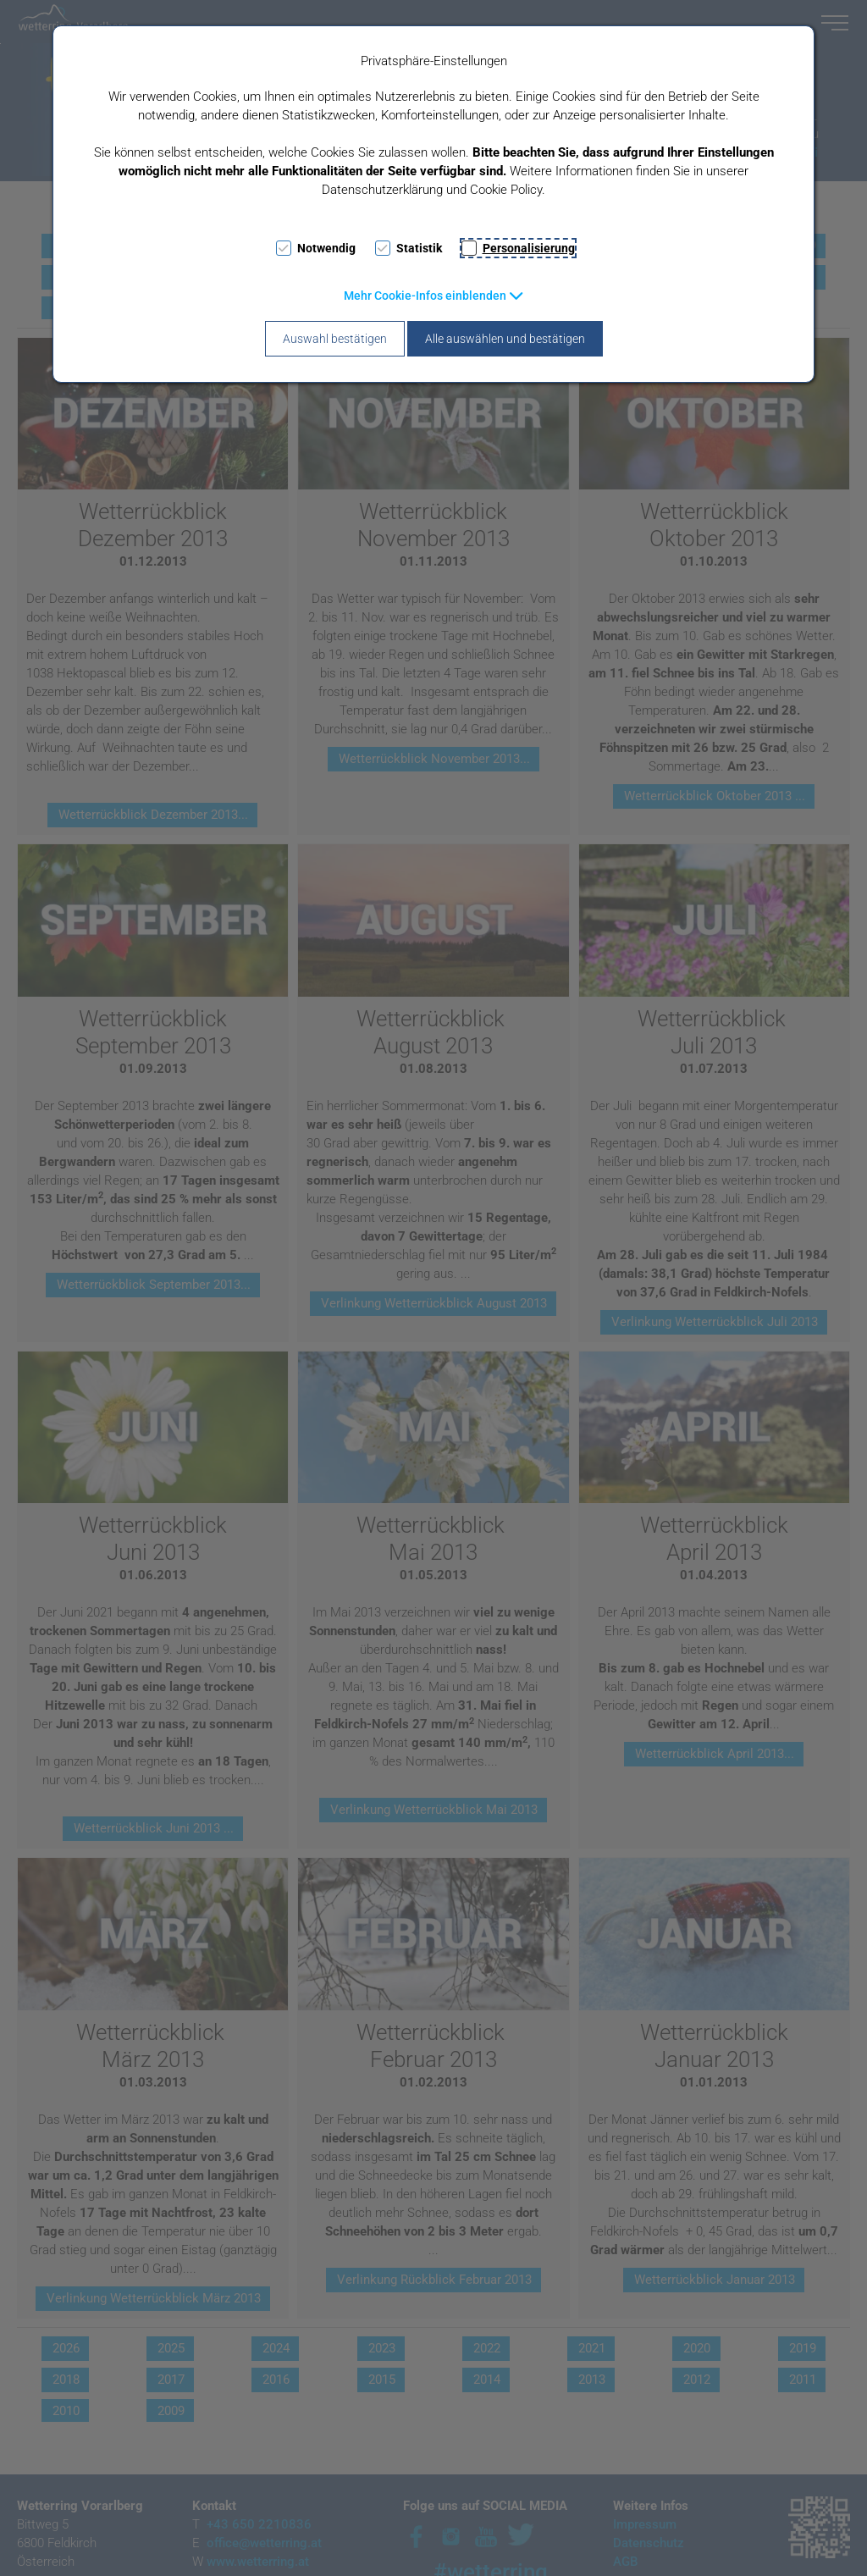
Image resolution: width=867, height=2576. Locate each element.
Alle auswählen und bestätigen (505, 338)
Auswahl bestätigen (335, 338)
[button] (434, 295)
